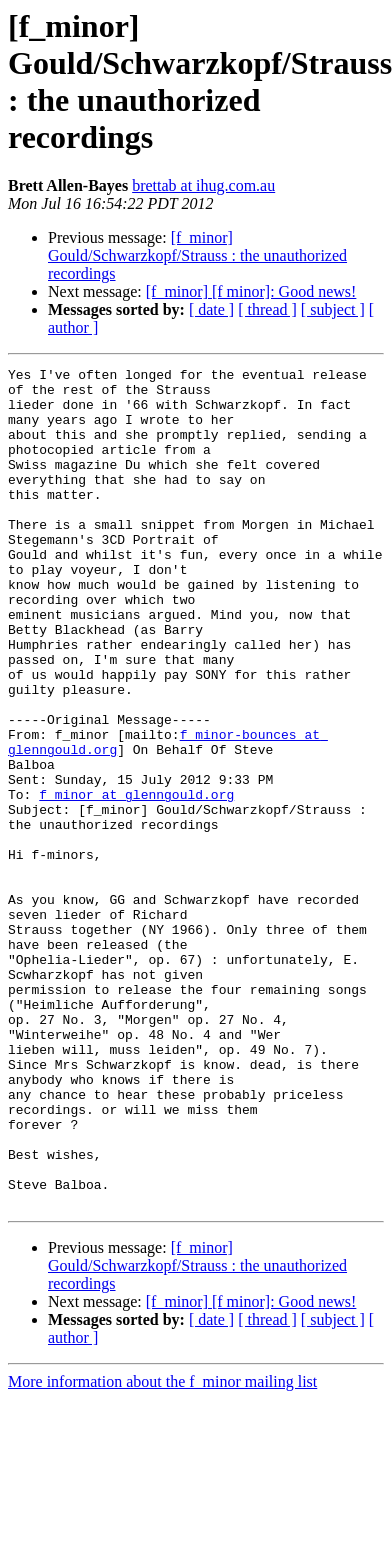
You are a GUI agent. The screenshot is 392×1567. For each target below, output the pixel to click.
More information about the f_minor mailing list (162, 1549)
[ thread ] (267, 309)
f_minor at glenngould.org (136, 881)
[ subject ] (333, 309)
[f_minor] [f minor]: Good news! (251, 291)
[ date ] (211, 309)
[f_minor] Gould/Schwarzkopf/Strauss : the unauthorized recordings (197, 255)
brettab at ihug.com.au (203, 185)
